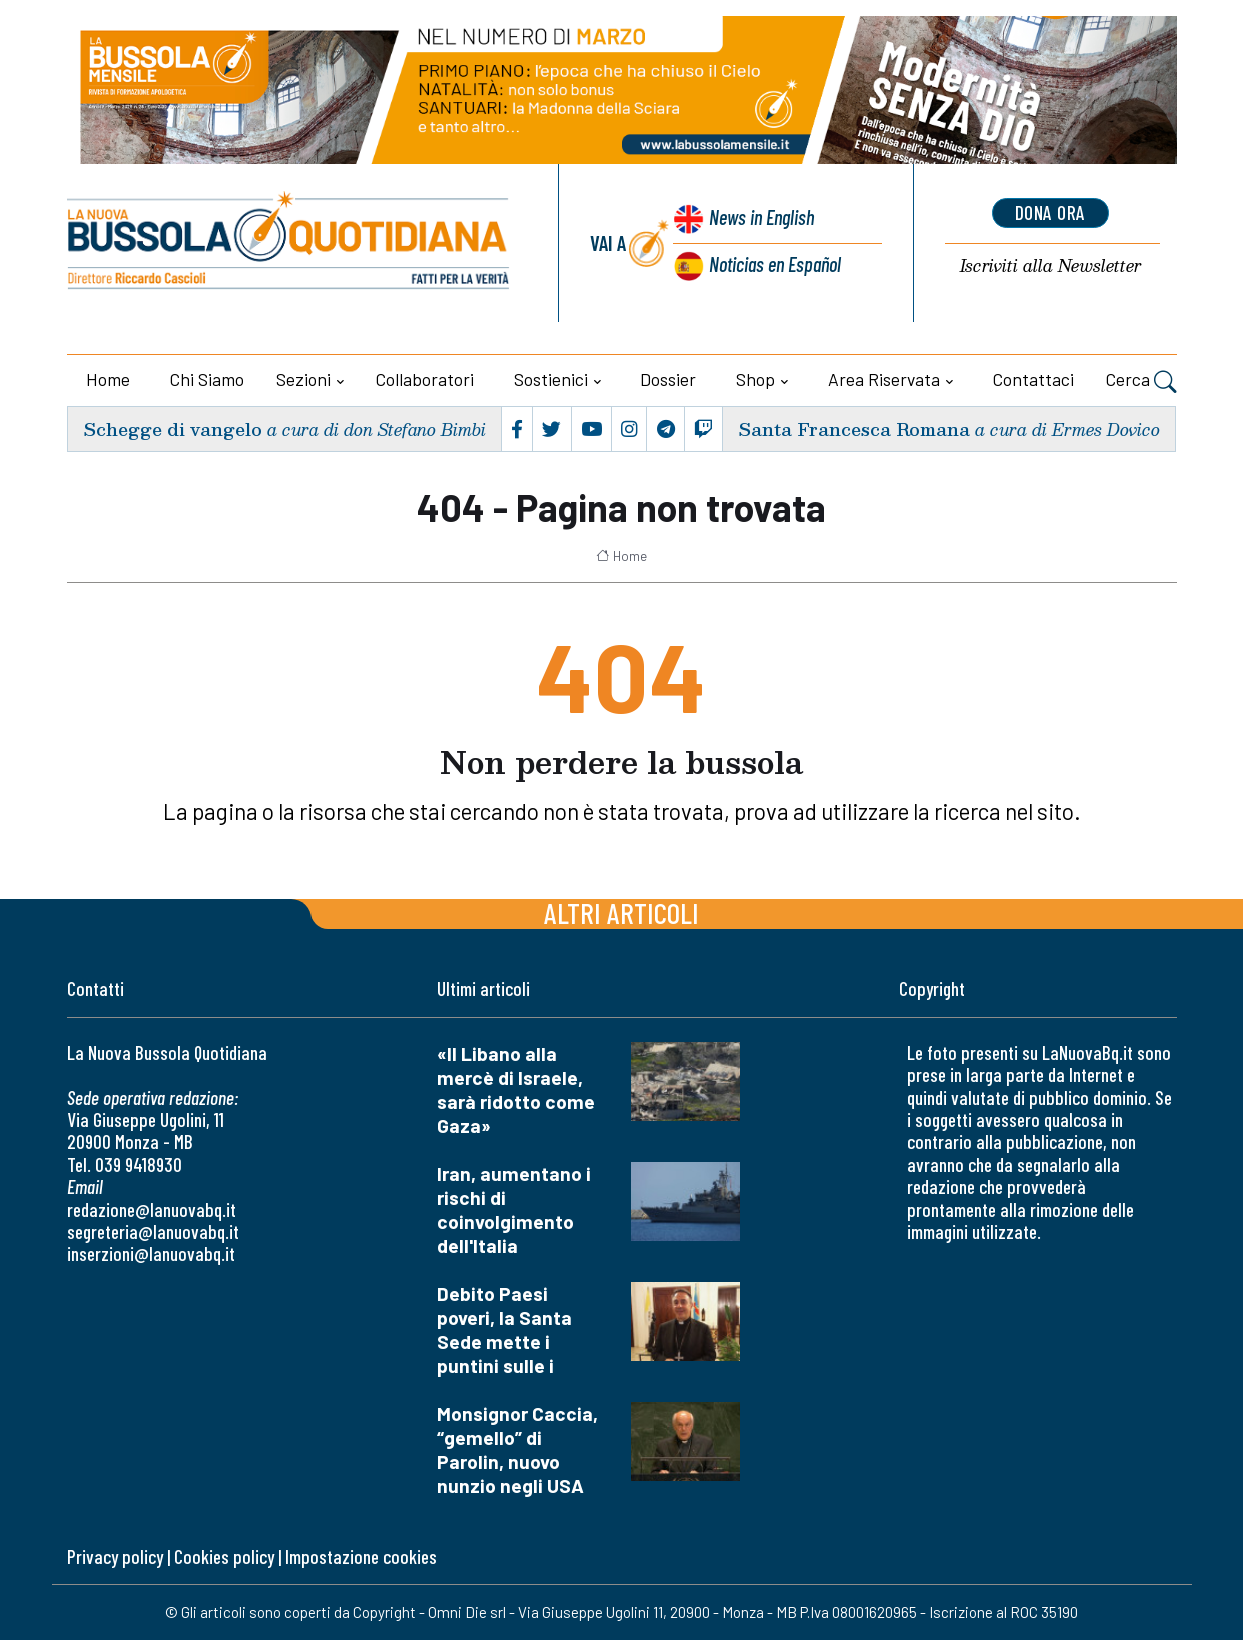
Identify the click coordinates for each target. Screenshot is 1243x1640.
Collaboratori (425, 379)
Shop (755, 379)
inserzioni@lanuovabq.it (151, 1253)
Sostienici (551, 379)
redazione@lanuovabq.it (151, 1209)
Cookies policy (224, 1556)
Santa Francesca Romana (854, 428)
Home (108, 379)
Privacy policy (115, 1556)
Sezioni (303, 379)
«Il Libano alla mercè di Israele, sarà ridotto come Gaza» (516, 1089)
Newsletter (1050, 266)
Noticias (774, 263)
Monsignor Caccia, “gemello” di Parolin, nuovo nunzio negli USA (517, 1449)
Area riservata (884, 379)
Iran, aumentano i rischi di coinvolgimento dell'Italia (514, 1209)
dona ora (1050, 213)
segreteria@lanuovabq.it (153, 1231)
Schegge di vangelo (172, 428)
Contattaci (1033, 379)
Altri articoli (621, 912)
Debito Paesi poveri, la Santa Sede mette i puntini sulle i (504, 1329)
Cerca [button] (1141, 382)
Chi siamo (207, 379)
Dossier (668, 379)
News (759, 217)
